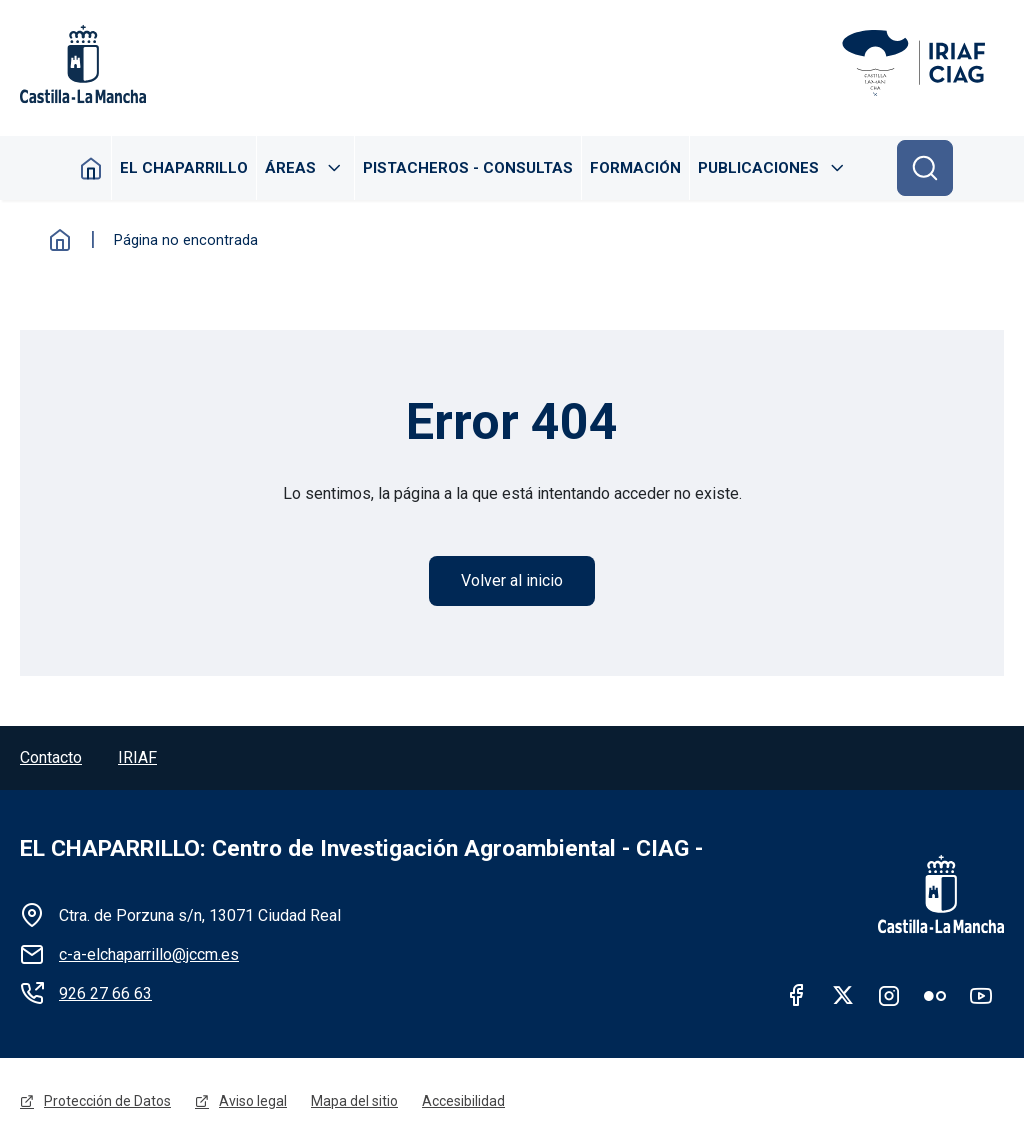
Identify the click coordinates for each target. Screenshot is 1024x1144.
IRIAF (137, 757)
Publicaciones (758, 168)
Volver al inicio (512, 580)
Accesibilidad (463, 1101)
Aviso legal (253, 1101)
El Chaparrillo (184, 168)
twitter (843, 995)
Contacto (51, 757)
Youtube (981, 995)
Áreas (290, 168)
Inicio (91, 168)
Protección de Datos (107, 1101)
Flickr (935, 995)
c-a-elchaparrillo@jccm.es (149, 954)
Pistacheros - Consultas (468, 168)
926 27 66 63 (105, 993)
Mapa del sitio (354, 1101)
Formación (635, 168)
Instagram (889, 995)
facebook (797, 995)
